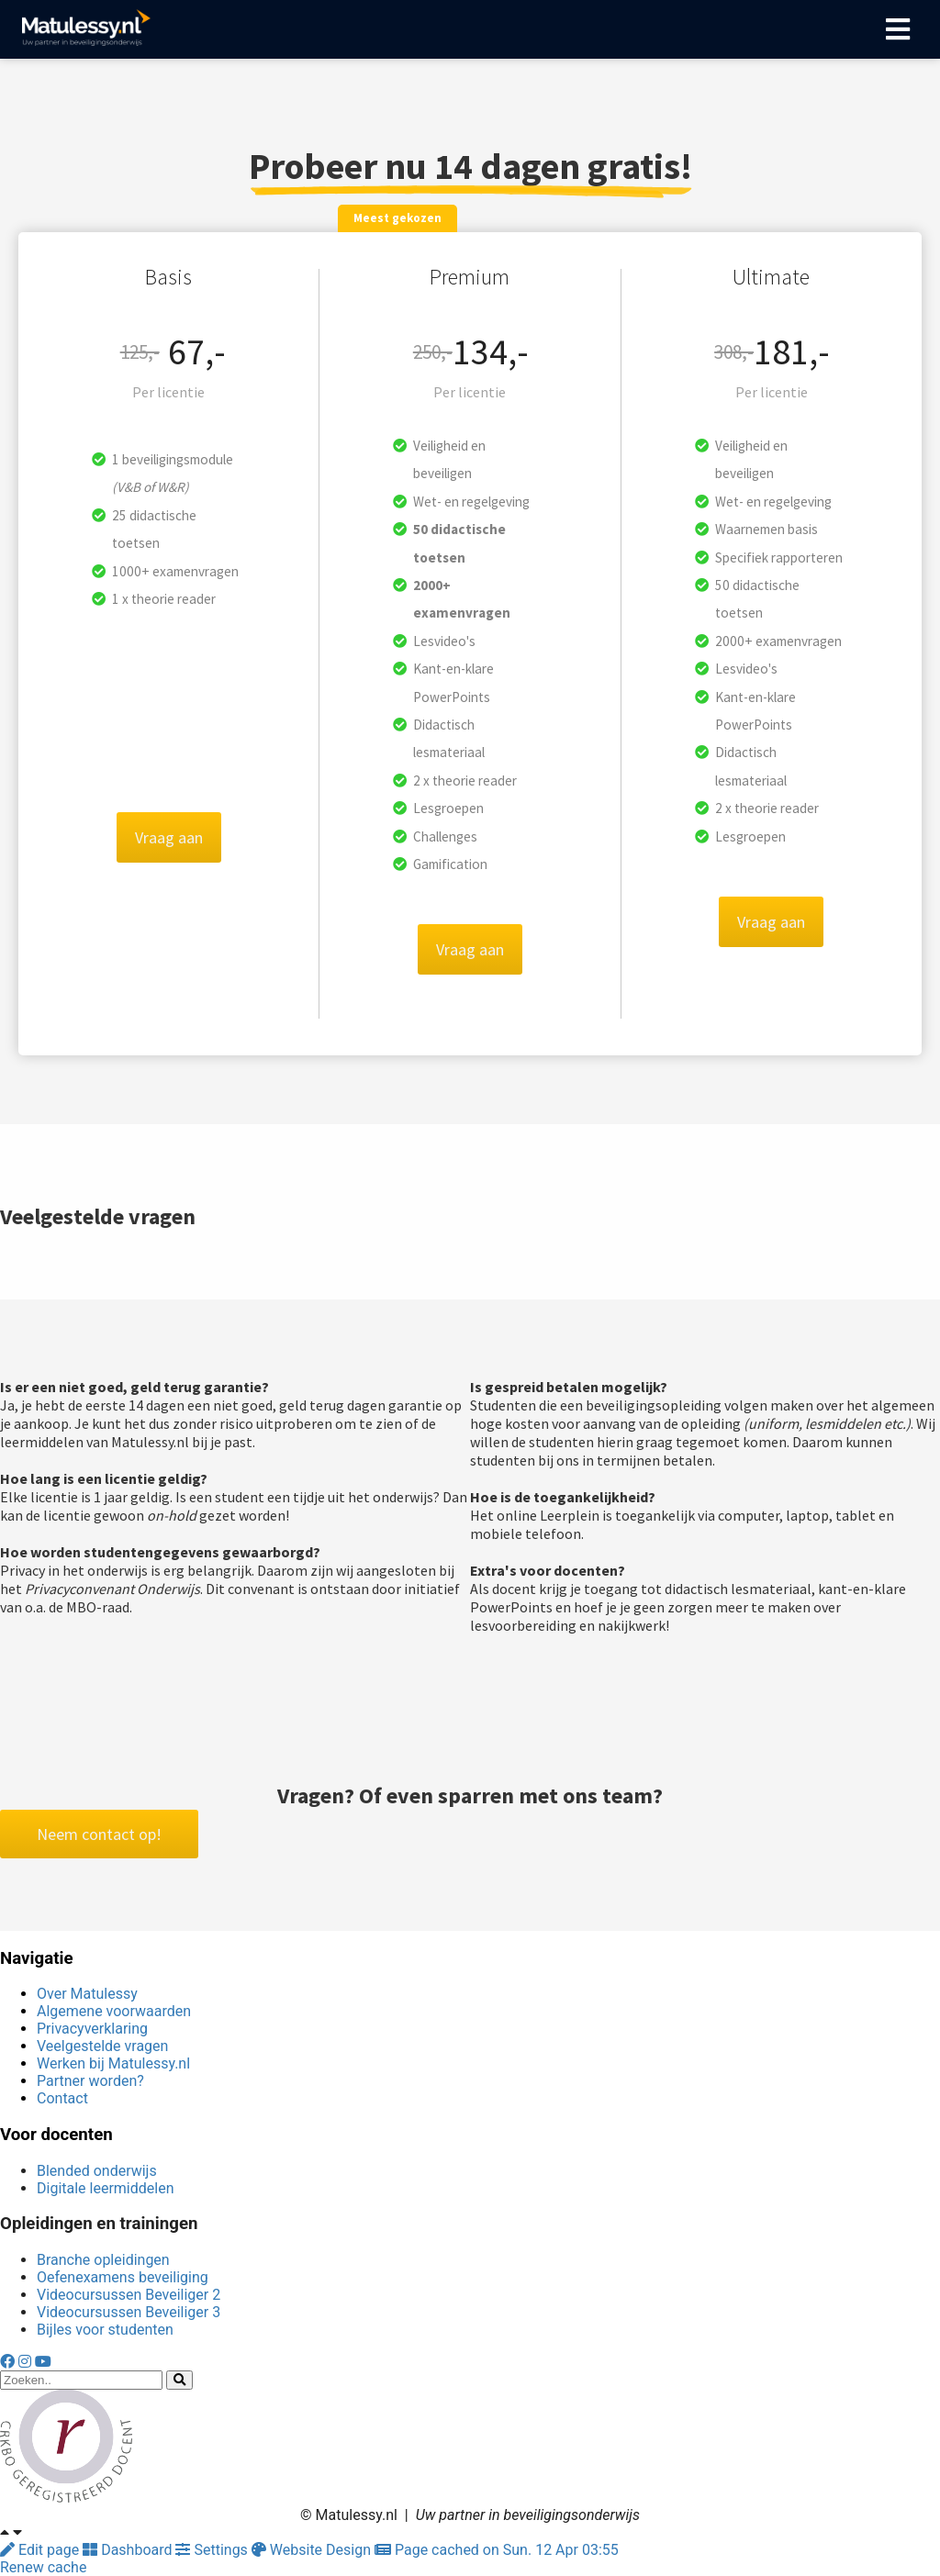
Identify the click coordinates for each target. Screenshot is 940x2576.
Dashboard (129, 2550)
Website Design (313, 2550)
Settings (213, 2550)
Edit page (41, 2550)
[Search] (179, 2380)
